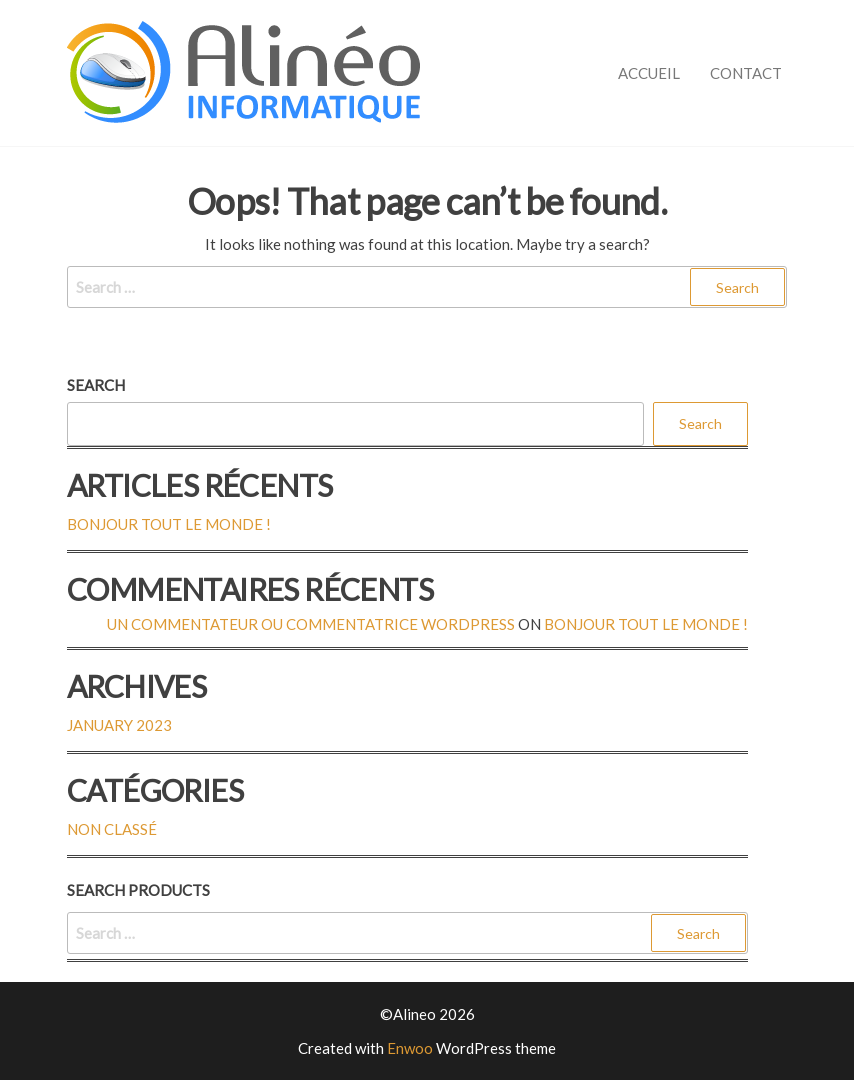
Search (96, 385)
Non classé (112, 829)
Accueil (649, 73)
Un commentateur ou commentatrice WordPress (311, 624)
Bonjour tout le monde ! (169, 524)
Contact (746, 73)
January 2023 (119, 725)
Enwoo (410, 1048)
